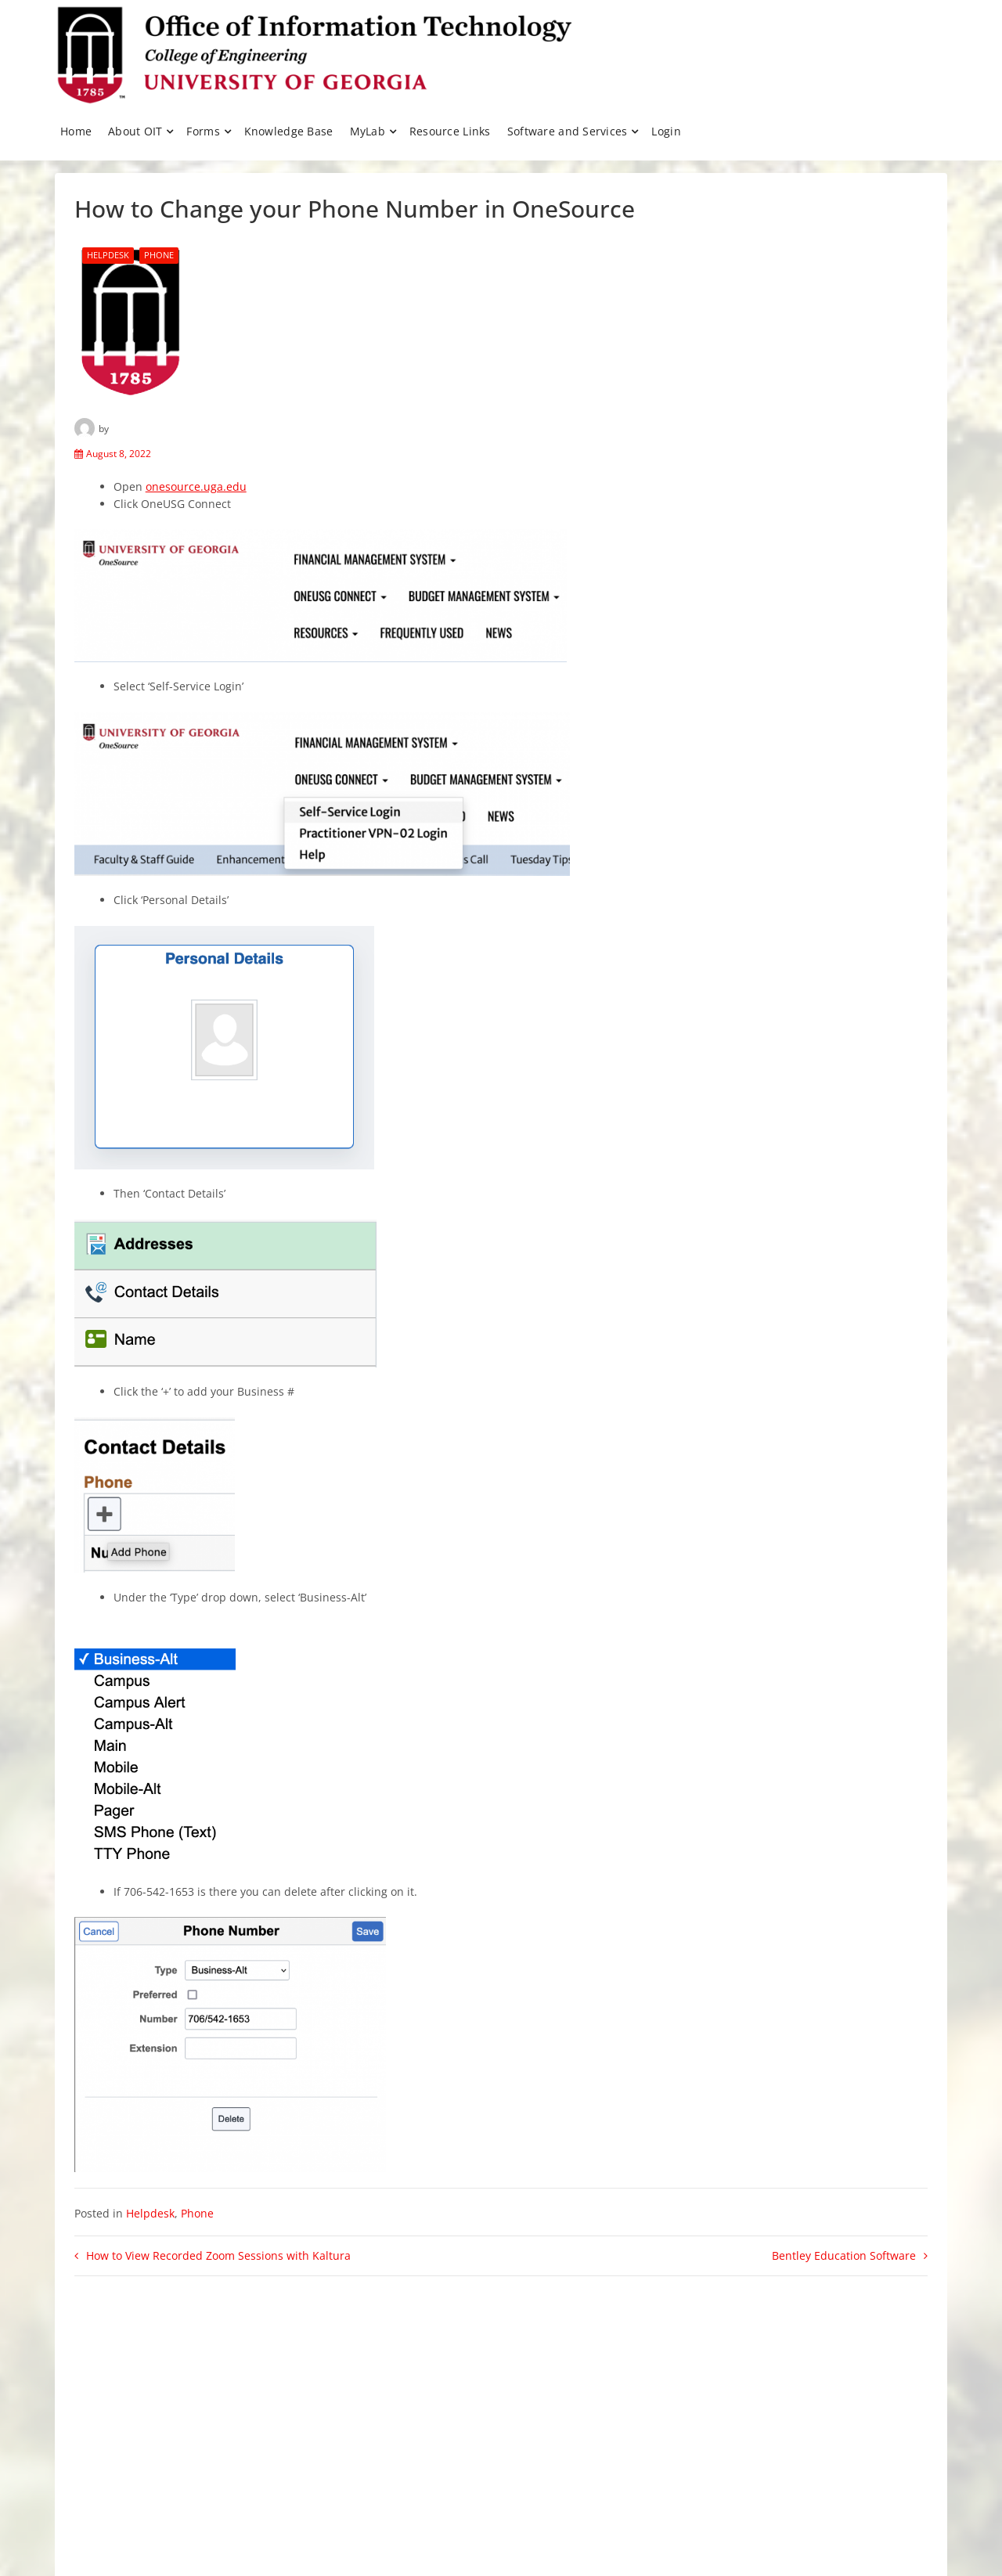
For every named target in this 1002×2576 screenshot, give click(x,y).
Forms (202, 131)
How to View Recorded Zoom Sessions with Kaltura (218, 2255)
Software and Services (567, 131)
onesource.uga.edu (196, 486)
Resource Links (450, 131)
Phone (159, 255)
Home (76, 131)
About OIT (135, 131)
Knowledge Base (288, 131)
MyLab (367, 131)
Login (665, 131)
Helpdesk (108, 255)
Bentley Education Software (844, 2255)
